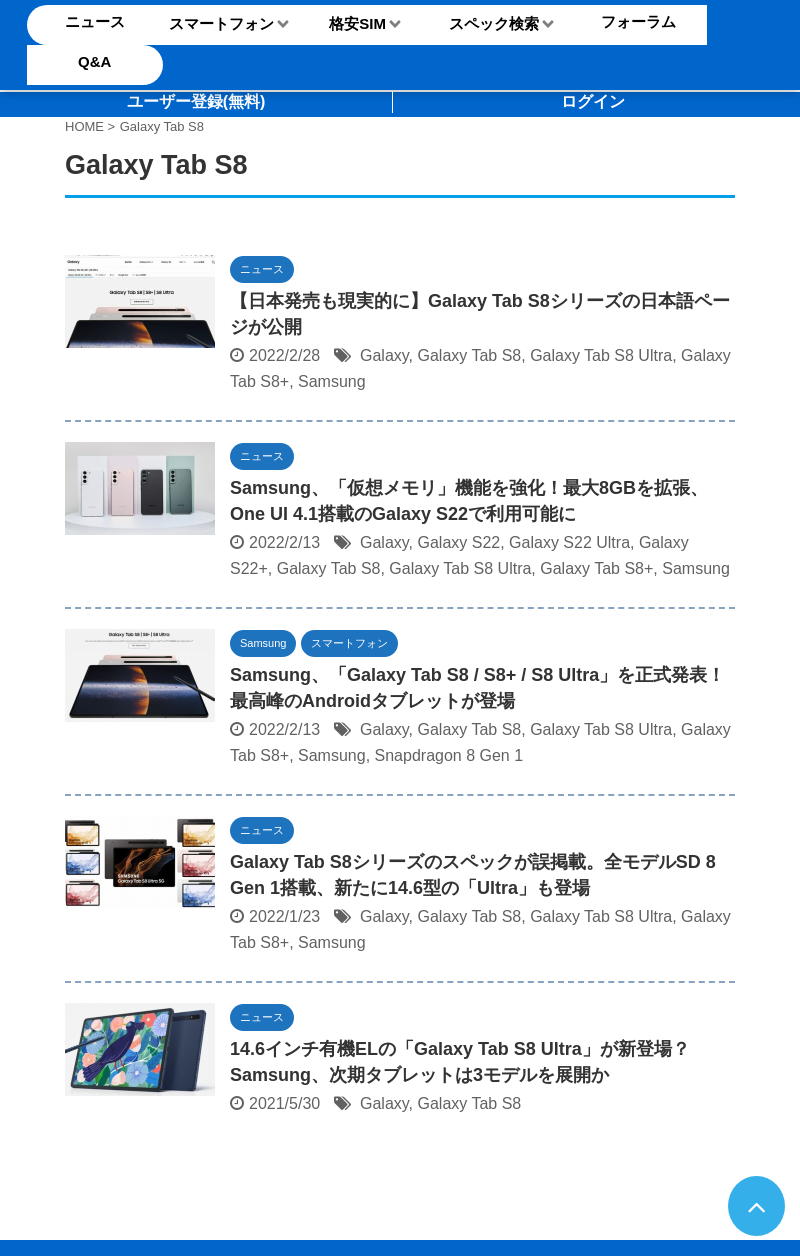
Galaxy (384, 355)
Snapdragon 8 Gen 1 (449, 755)
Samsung (332, 381)
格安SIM (357, 23)
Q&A (94, 61)
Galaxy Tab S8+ (596, 568)
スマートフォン (221, 23)
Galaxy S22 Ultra (569, 542)
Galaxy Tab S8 (469, 355)
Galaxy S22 (458, 542)
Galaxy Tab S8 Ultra (601, 355)
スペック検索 (494, 23)
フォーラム (638, 21)
